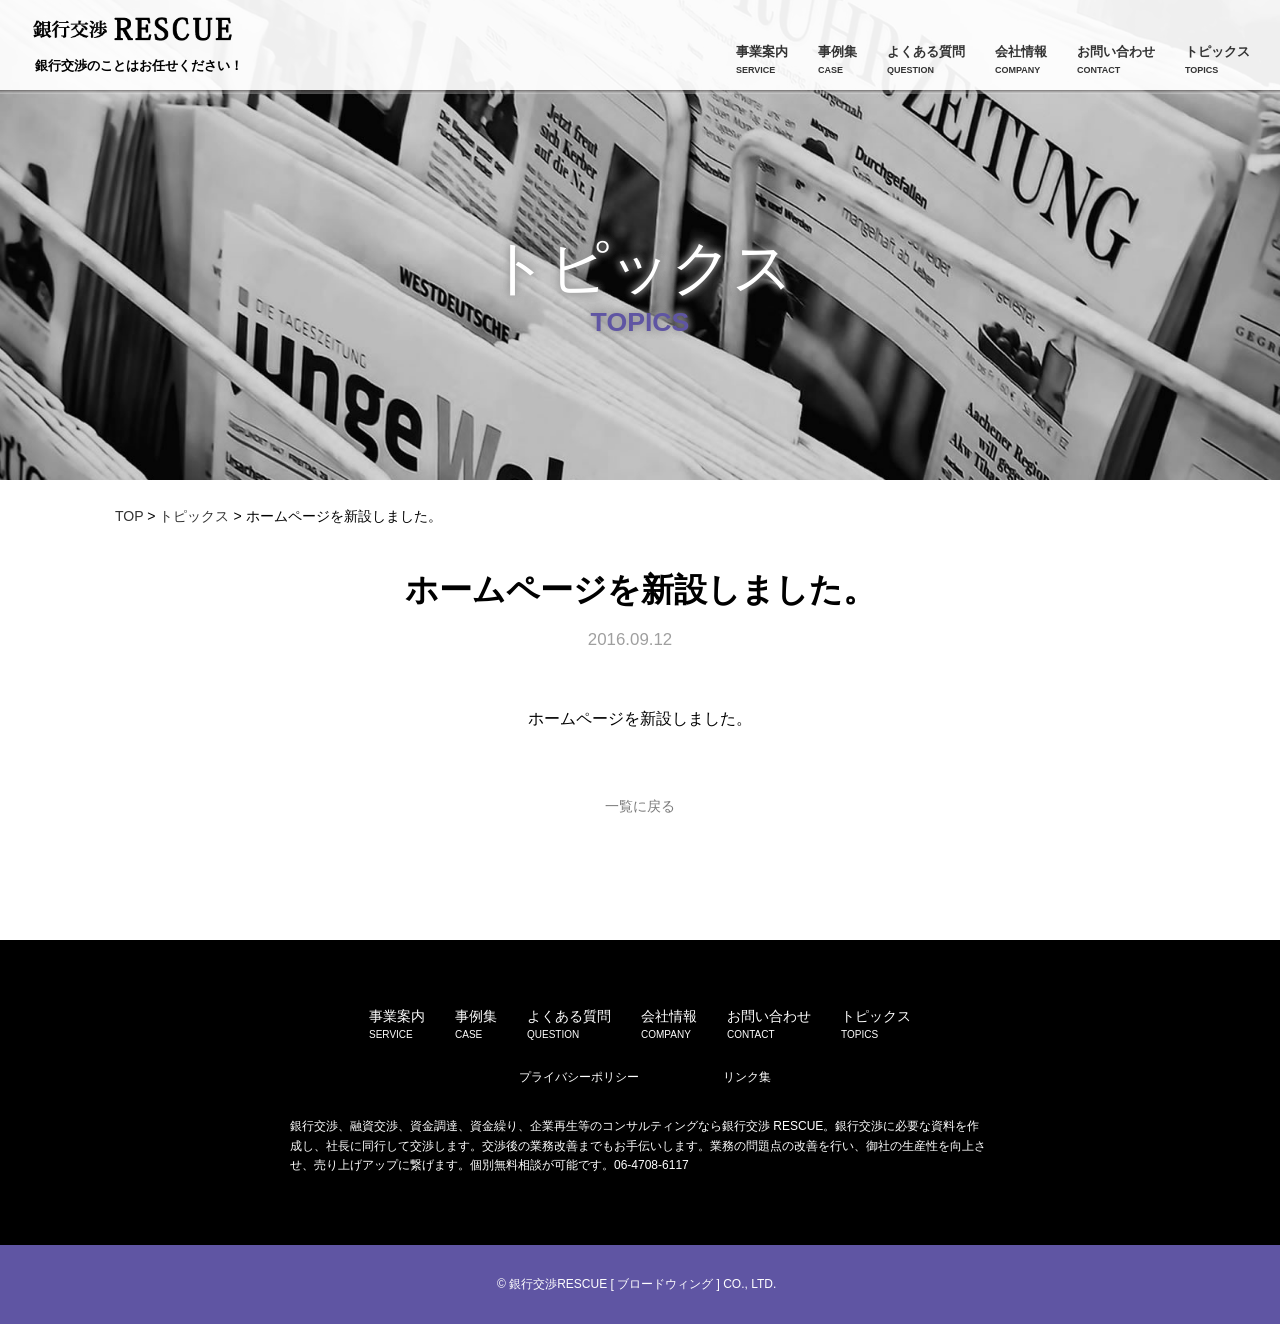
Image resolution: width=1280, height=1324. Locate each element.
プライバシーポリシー (579, 1077)
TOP (129, 516)
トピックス (194, 516)
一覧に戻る (640, 806)
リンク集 (747, 1077)
